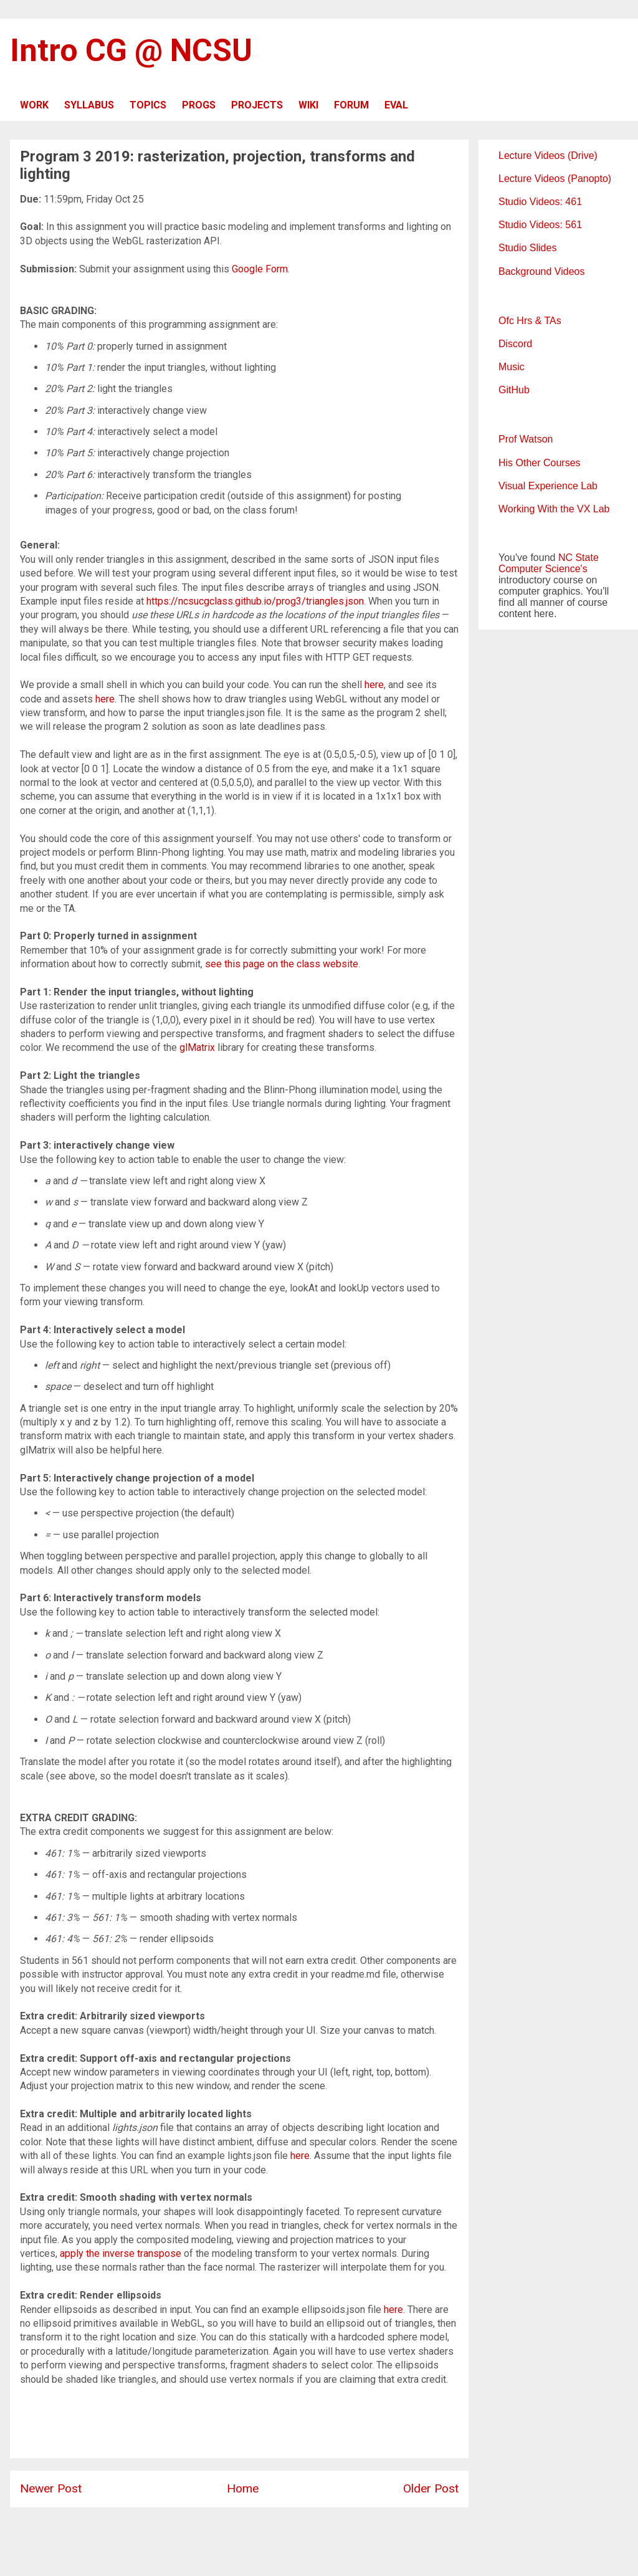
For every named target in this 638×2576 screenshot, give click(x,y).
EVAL (396, 105)
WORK (34, 105)
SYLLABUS (89, 105)
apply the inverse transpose (120, 2253)
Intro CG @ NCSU (131, 50)
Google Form (260, 269)
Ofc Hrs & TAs (529, 320)
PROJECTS (257, 105)
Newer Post (51, 2488)
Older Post (431, 2488)
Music (511, 367)
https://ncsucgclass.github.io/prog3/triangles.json (255, 601)
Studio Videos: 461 (540, 201)
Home (243, 2488)
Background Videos (541, 271)
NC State (578, 557)
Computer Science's (543, 568)
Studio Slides (527, 247)
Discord (515, 343)
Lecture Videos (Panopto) (554, 178)
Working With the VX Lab (553, 509)
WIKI (308, 105)
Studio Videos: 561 (540, 224)
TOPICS (148, 105)
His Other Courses (539, 462)
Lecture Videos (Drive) (548, 155)
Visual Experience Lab (548, 486)
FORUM (351, 105)
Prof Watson (525, 439)
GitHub (514, 390)
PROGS (199, 105)
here (374, 685)
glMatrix (197, 1047)
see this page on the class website (281, 964)
